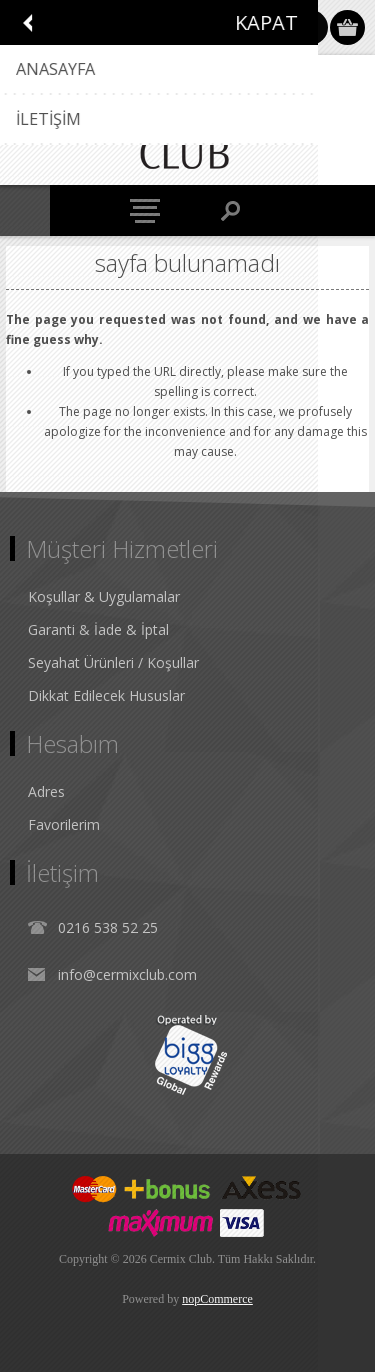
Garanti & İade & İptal (98, 629)
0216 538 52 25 (108, 927)
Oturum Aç (310, 27)
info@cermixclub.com (127, 974)
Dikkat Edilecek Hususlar (106, 695)
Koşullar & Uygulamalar (104, 596)
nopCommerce (217, 1299)
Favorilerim (64, 824)
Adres (46, 791)
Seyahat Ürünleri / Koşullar (113, 662)
